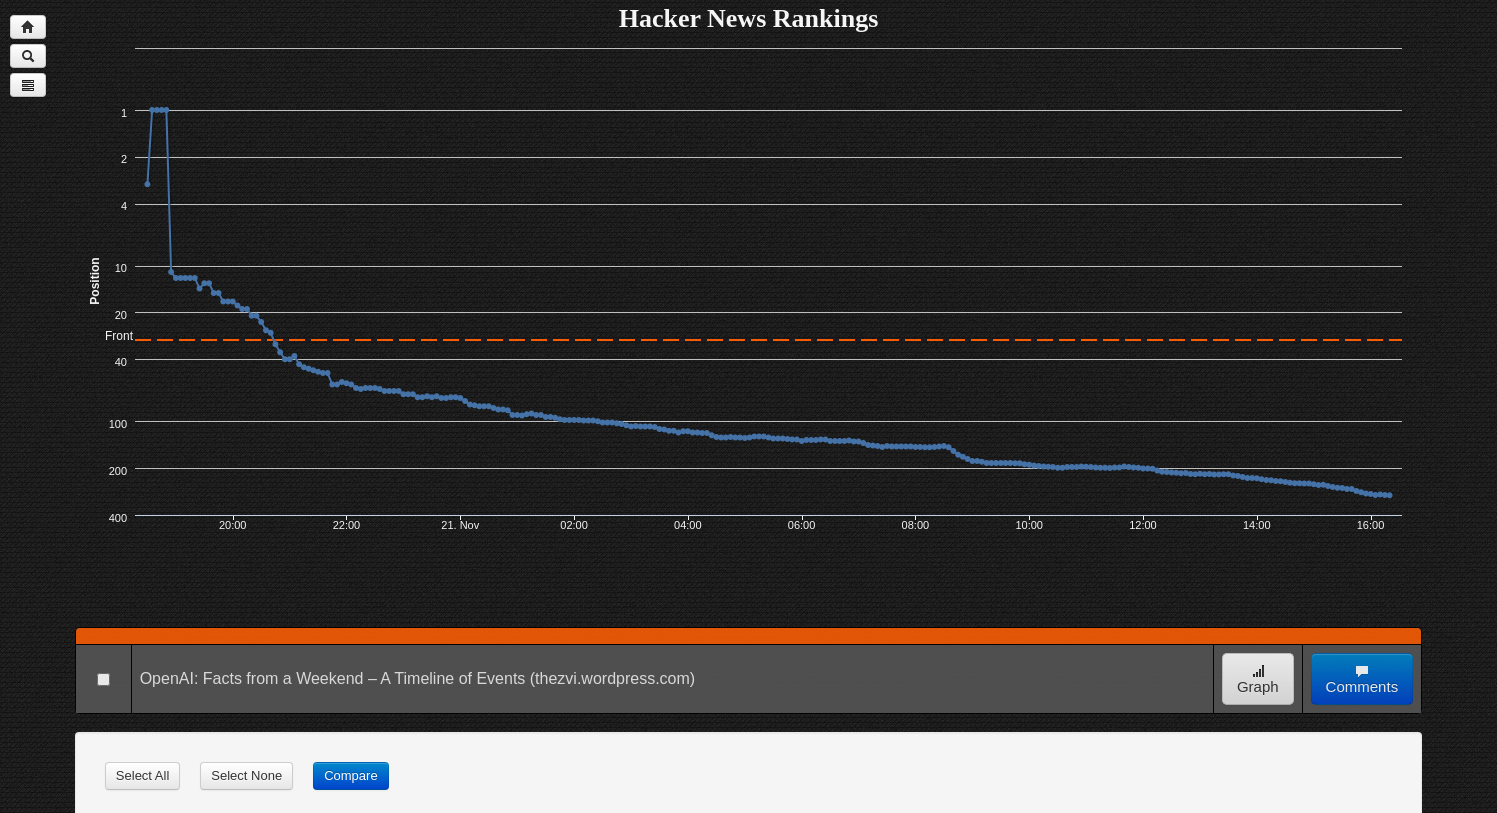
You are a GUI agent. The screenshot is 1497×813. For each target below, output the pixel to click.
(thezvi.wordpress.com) (612, 678)
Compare (350, 775)
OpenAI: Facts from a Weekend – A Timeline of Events (333, 678)
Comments (1362, 679)
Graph (1258, 679)
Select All (142, 775)
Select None (246, 775)
